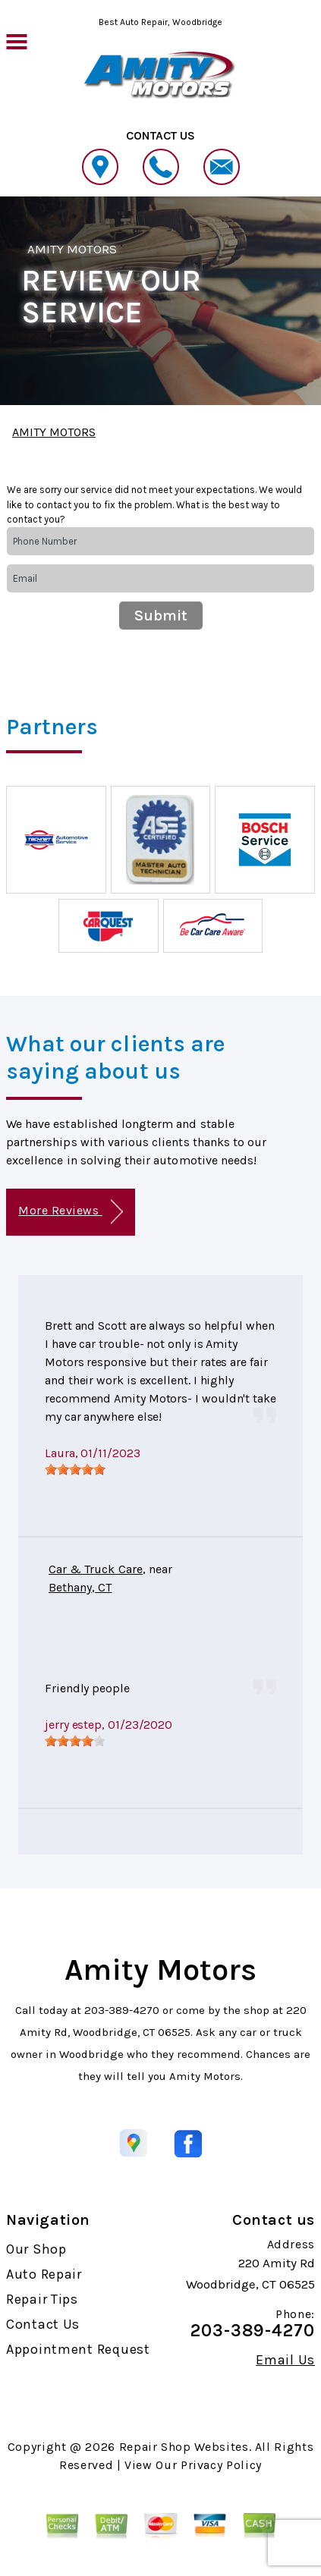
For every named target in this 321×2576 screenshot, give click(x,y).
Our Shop (36, 2249)
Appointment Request (78, 2349)
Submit (160, 615)
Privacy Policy (221, 2465)
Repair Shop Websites (184, 2446)
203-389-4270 (121, 2010)
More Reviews (70, 1211)
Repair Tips (42, 2299)
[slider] (75, 1469)
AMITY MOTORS (72, 248)
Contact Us (43, 2324)
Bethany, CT (80, 1587)
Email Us (285, 2360)
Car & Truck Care (96, 1569)
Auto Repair (44, 2274)
